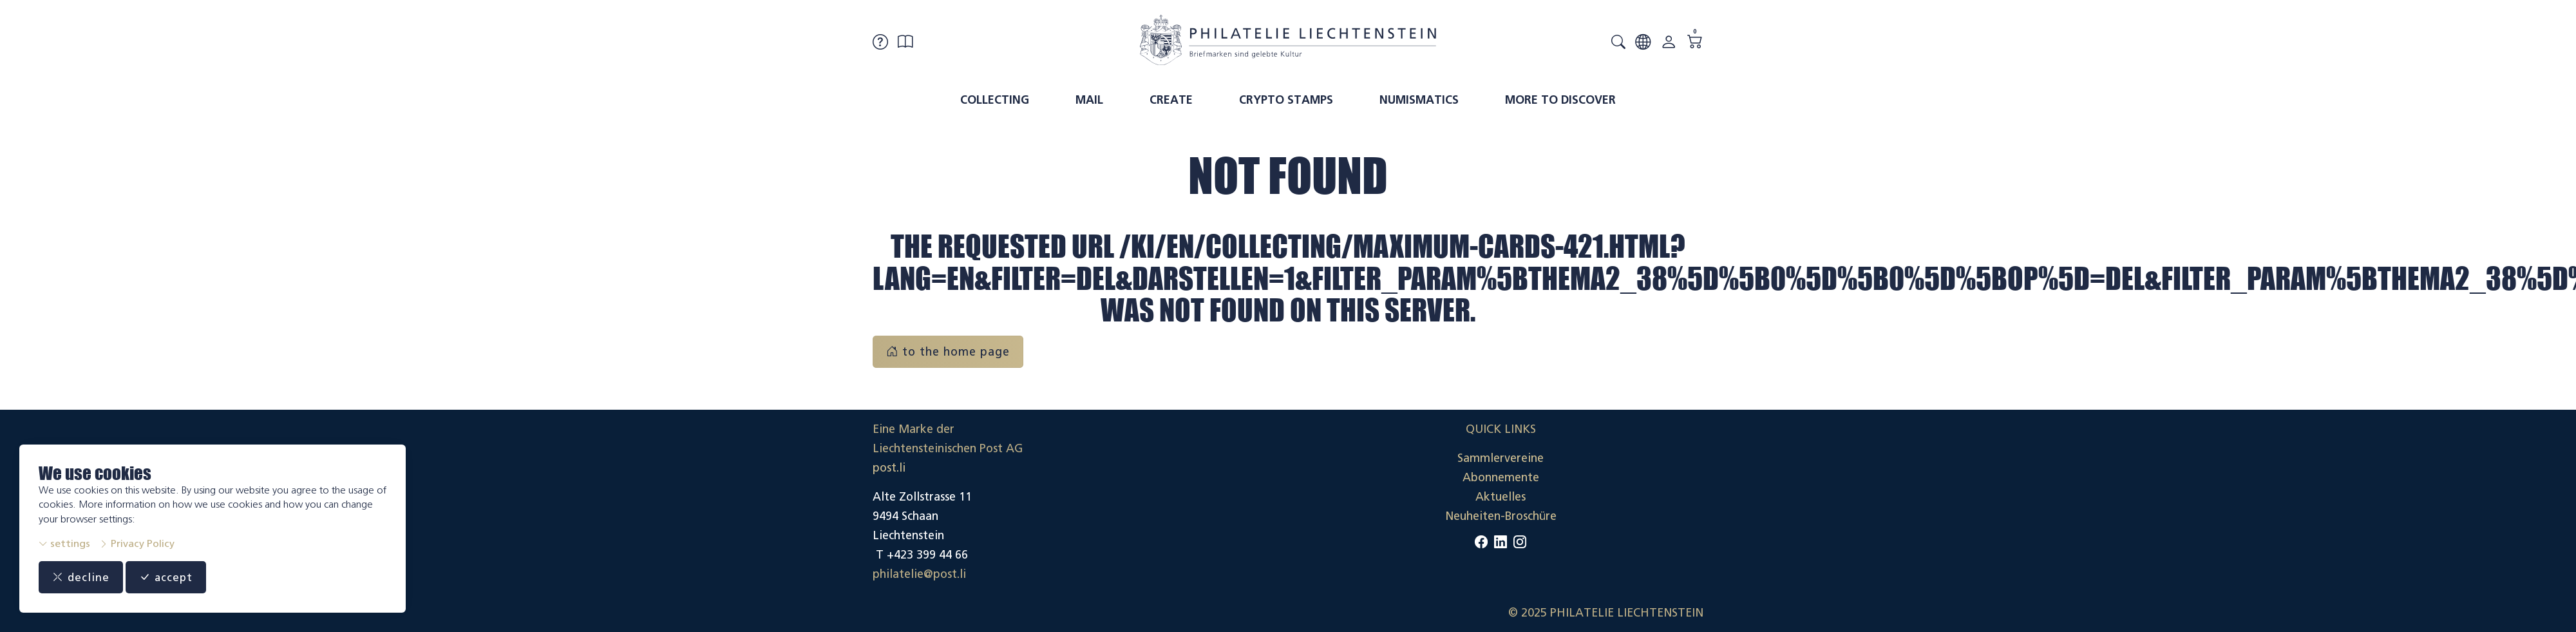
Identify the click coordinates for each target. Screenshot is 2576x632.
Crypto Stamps (1286, 100)
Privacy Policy (137, 543)
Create (1171, 100)
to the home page (948, 352)
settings (64, 543)
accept (168, 577)
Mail (1089, 100)
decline (81, 577)
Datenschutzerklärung (1644, 497)
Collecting (994, 100)
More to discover (1560, 100)
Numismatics (1419, 100)
